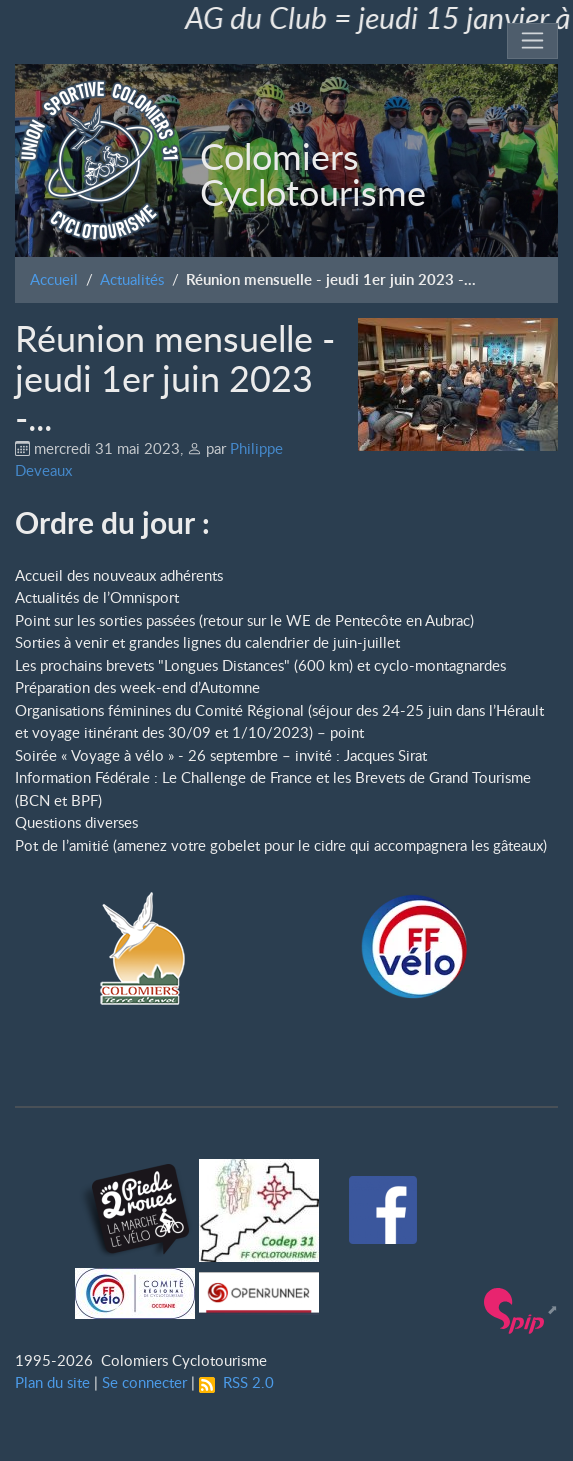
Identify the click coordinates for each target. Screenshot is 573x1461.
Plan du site (52, 1382)
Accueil (54, 279)
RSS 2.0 (236, 1382)
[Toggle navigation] (533, 41)
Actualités (132, 279)
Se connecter (144, 1382)
